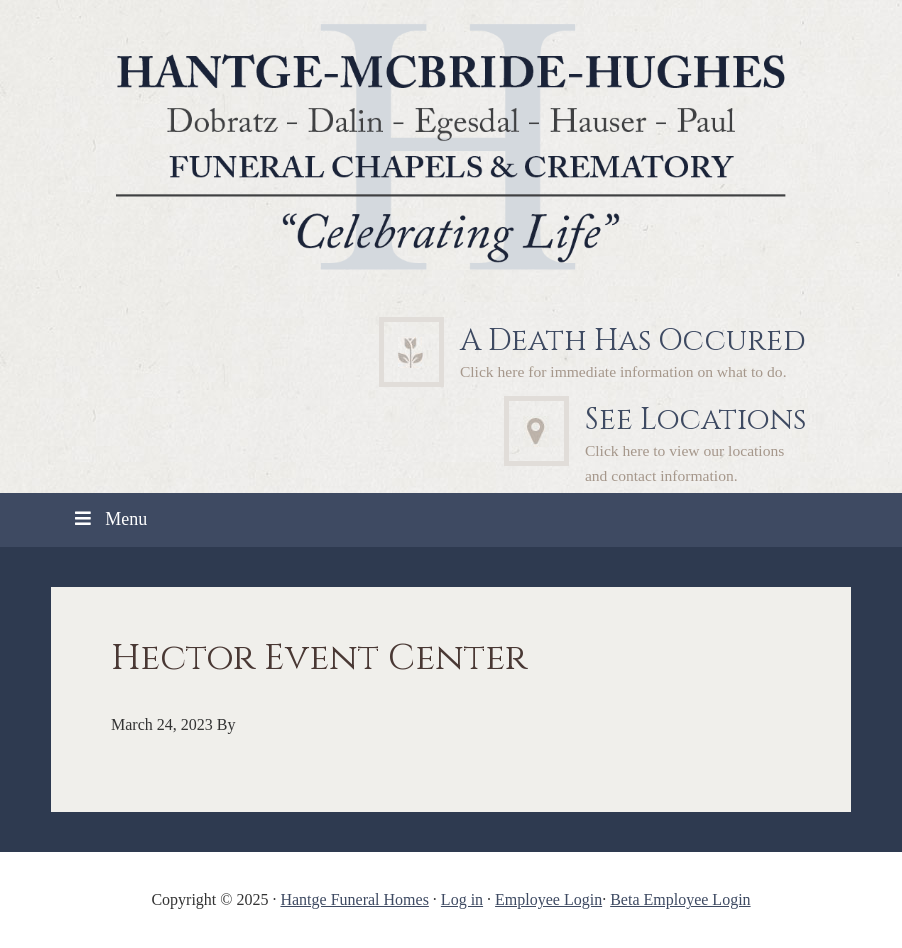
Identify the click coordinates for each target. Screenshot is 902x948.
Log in (462, 899)
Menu (109, 519)
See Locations (695, 420)
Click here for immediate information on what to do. (623, 371)
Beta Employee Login (680, 899)
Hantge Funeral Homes (354, 899)
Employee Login (548, 899)
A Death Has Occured (633, 341)
